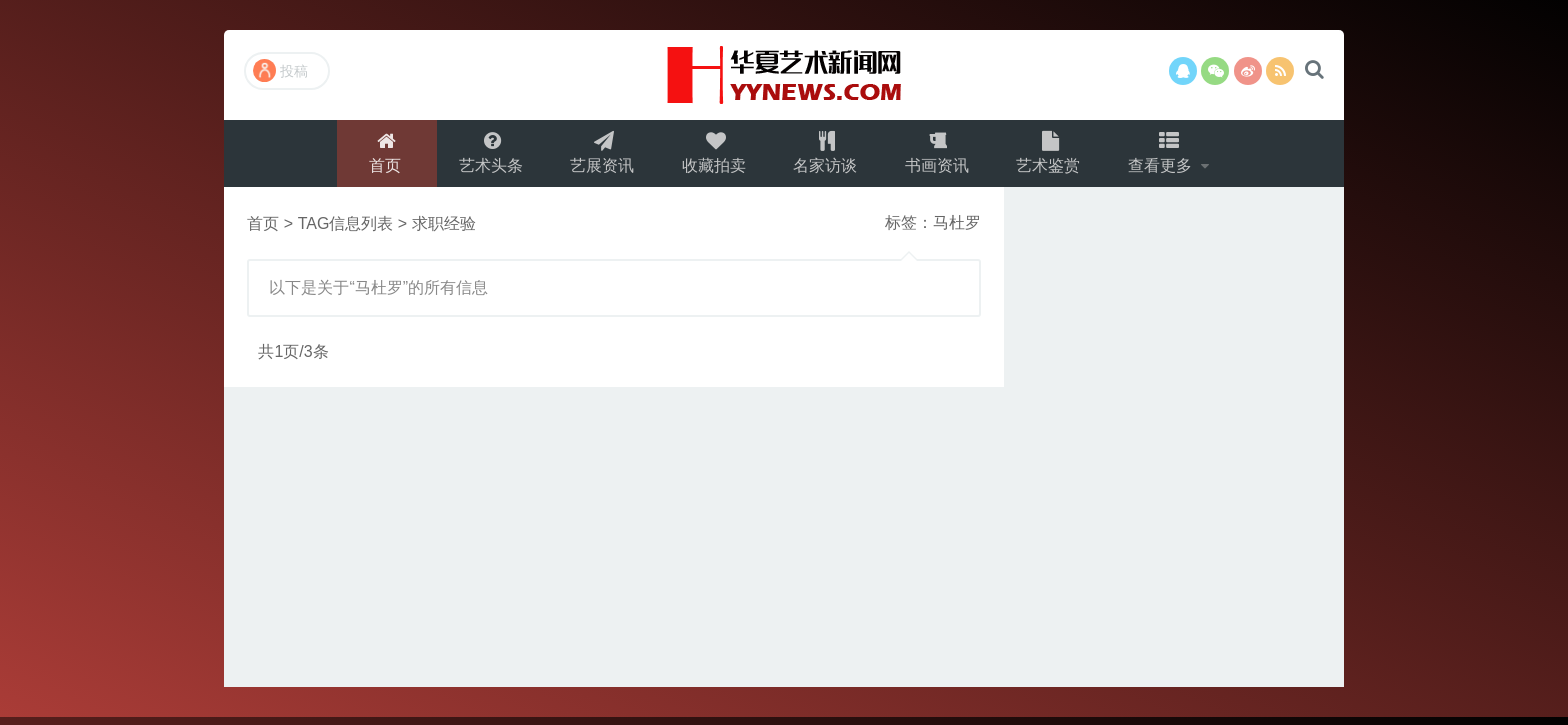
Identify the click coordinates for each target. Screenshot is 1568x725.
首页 (377, 156)
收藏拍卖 (712, 156)
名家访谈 (826, 156)
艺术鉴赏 (1054, 156)
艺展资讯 (598, 156)
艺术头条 (484, 156)
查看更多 (1170, 156)
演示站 (784, 75)
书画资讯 (940, 156)
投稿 (280, 70)
